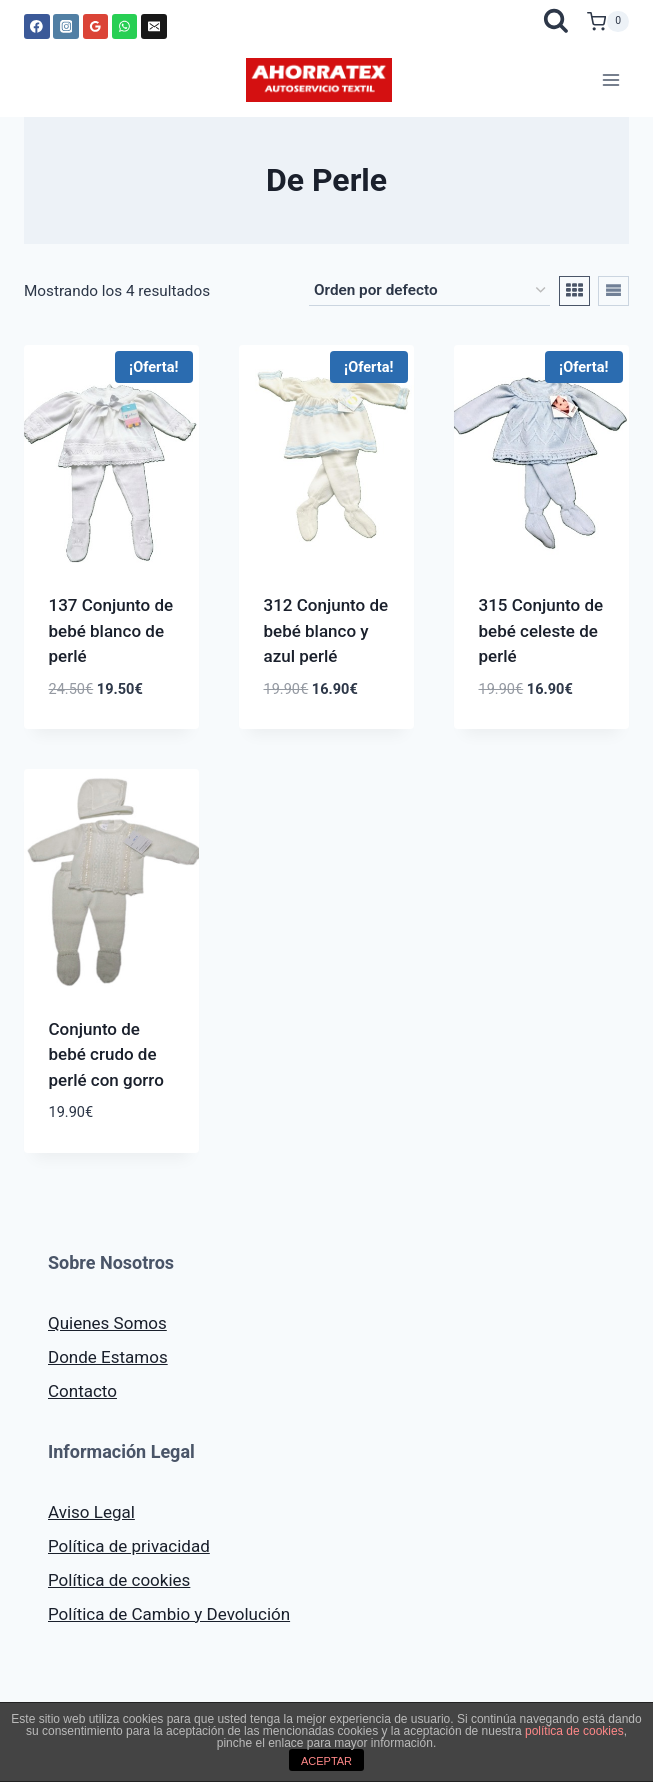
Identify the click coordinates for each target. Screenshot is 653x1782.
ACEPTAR (326, 1761)
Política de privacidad (129, 1546)
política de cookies (574, 1731)
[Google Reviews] (96, 27)
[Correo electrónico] (154, 27)
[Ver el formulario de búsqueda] (555, 21)
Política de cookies (119, 1580)
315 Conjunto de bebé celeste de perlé (541, 630)
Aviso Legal (91, 1512)
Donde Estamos (108, 1357)
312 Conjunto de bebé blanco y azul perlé (326, 630)
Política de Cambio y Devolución (169, 1614)
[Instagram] (66, 27)
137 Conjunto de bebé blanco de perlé (111, 630)
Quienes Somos (107, 1323)
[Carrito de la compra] (608, 22)
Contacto (82, 1391)
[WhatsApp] (125, 27)
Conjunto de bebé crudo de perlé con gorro (106, 1054)
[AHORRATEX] (319, 80)
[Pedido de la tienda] (429, 291)
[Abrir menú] (610, 79)
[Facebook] (37, 27)
